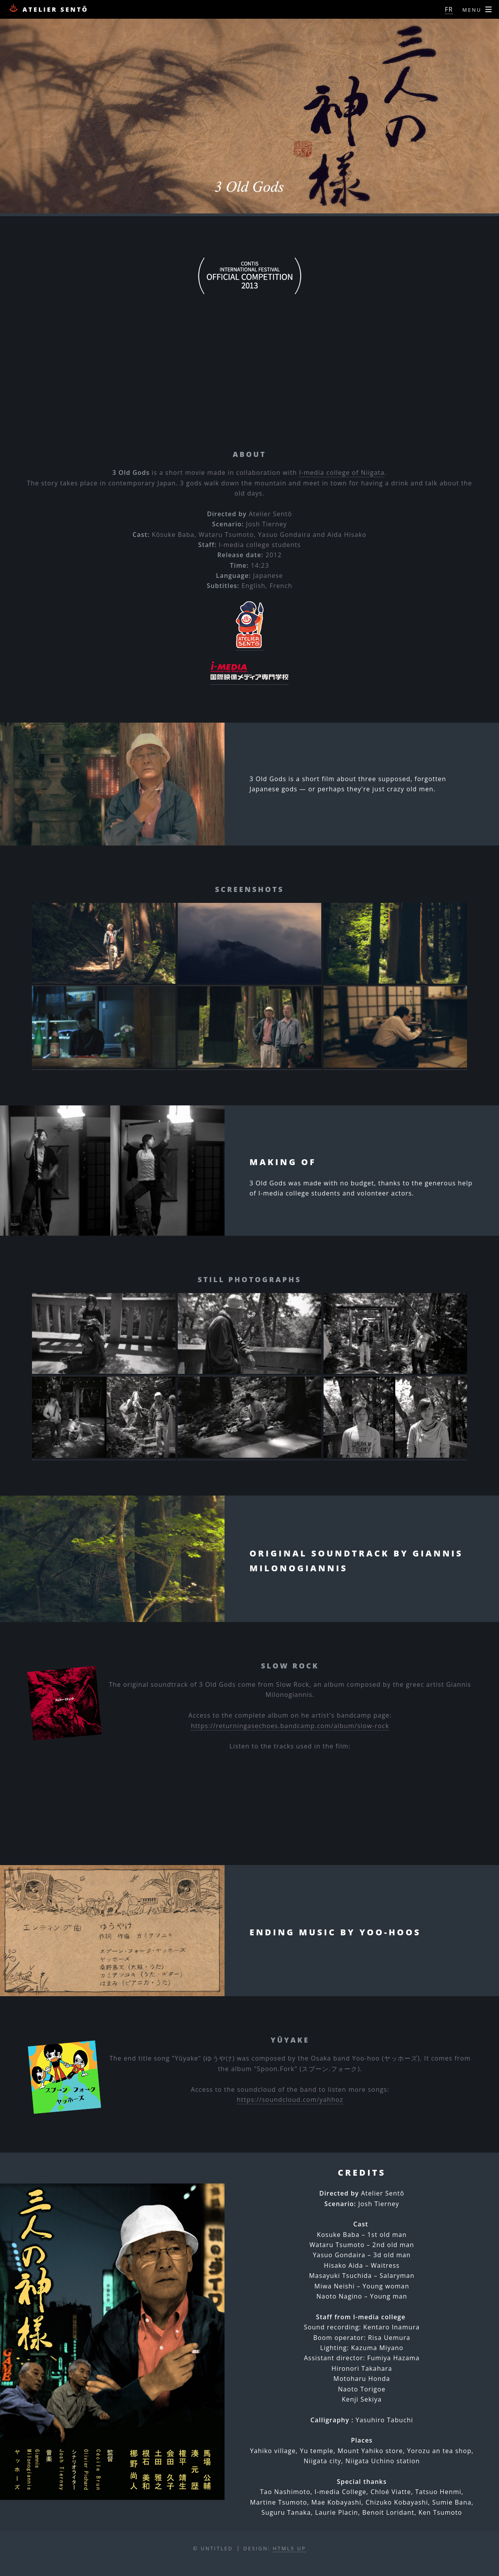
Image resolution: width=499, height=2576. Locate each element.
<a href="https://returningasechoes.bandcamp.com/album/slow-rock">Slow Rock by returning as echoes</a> (249, 1780)
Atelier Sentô (48, 9)
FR (449, 9)
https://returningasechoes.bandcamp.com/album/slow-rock (290, 1725)
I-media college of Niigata (341, 472)
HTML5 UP (289, 2548)
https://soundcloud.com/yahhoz (290, 2099)
